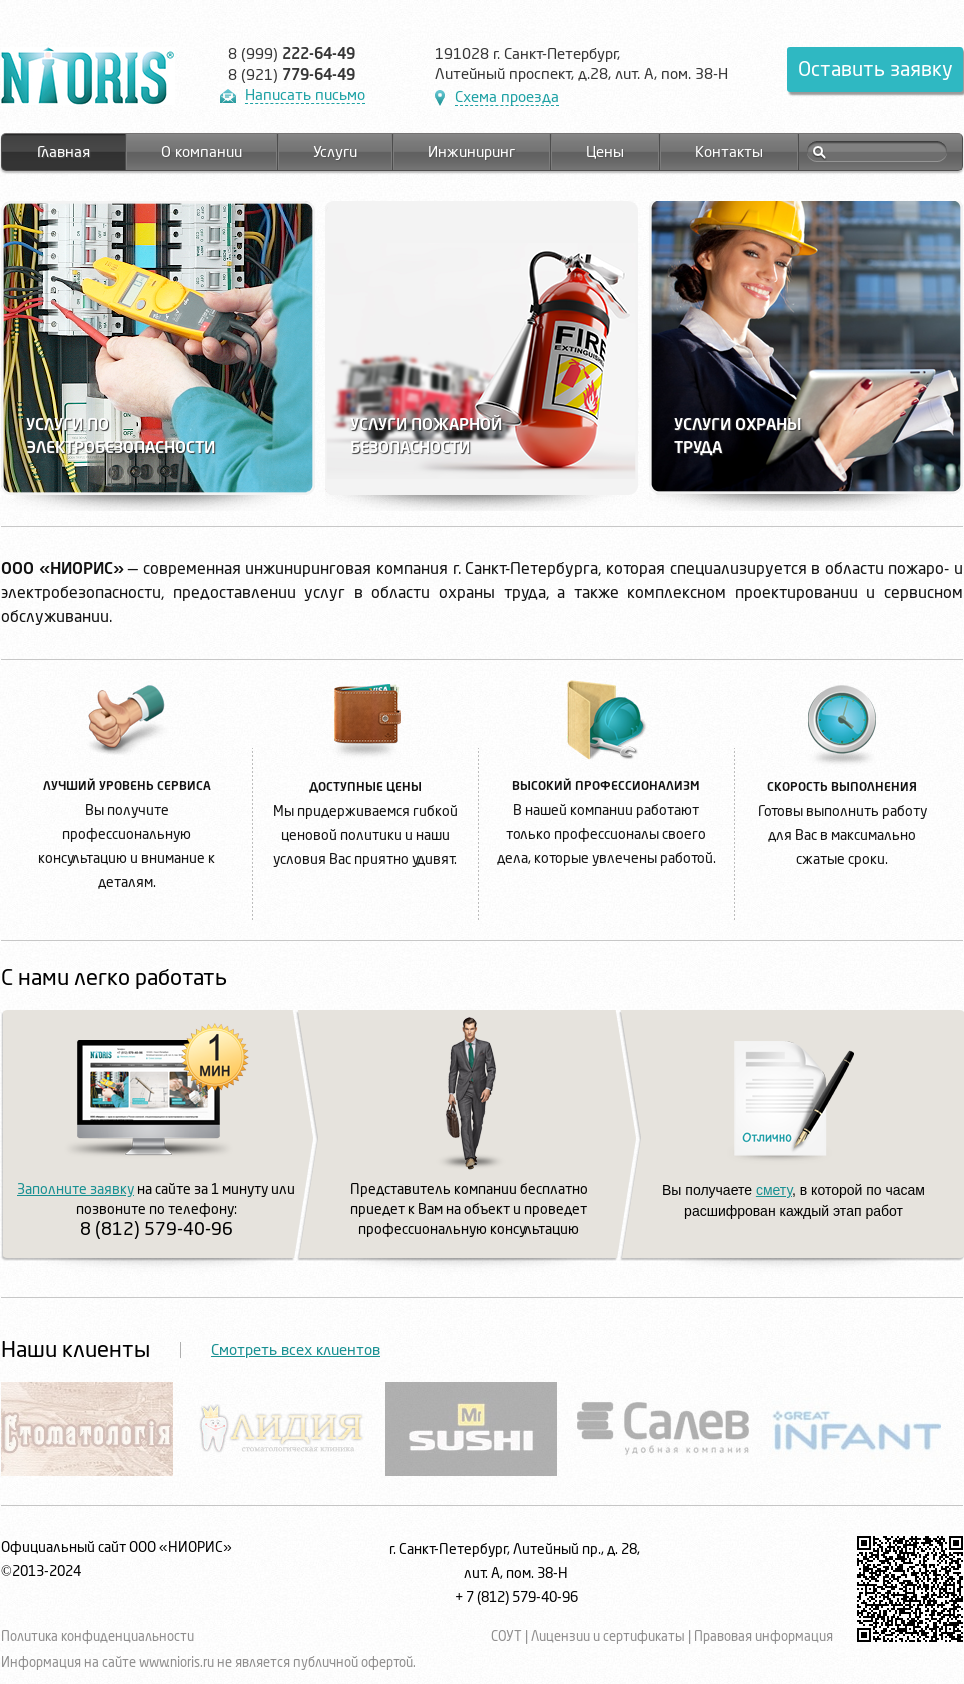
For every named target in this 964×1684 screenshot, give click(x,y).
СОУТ (506, 1637)
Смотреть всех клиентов (295, 1350)
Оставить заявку (875, 69)
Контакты (729, 152)
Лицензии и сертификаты (608, 1637)
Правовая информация (763, 1637)
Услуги (335, 152)
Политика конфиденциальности (97, 1637)
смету (774, 1190)
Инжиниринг (471, 152)
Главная (63, 152)
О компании (201, 152)
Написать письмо (305, 95)
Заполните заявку (75, 1189)
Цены (605, 152)
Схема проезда (507, 97)
